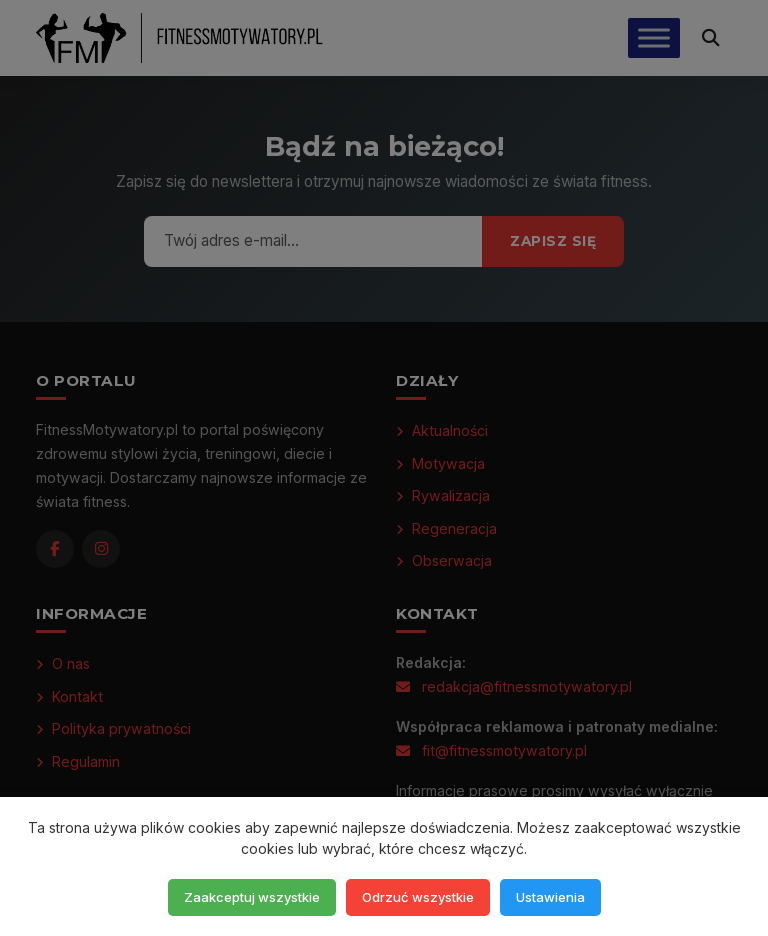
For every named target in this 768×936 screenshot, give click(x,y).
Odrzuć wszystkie (418, 897)
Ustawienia (550, 897)
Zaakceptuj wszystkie (252, 897)
